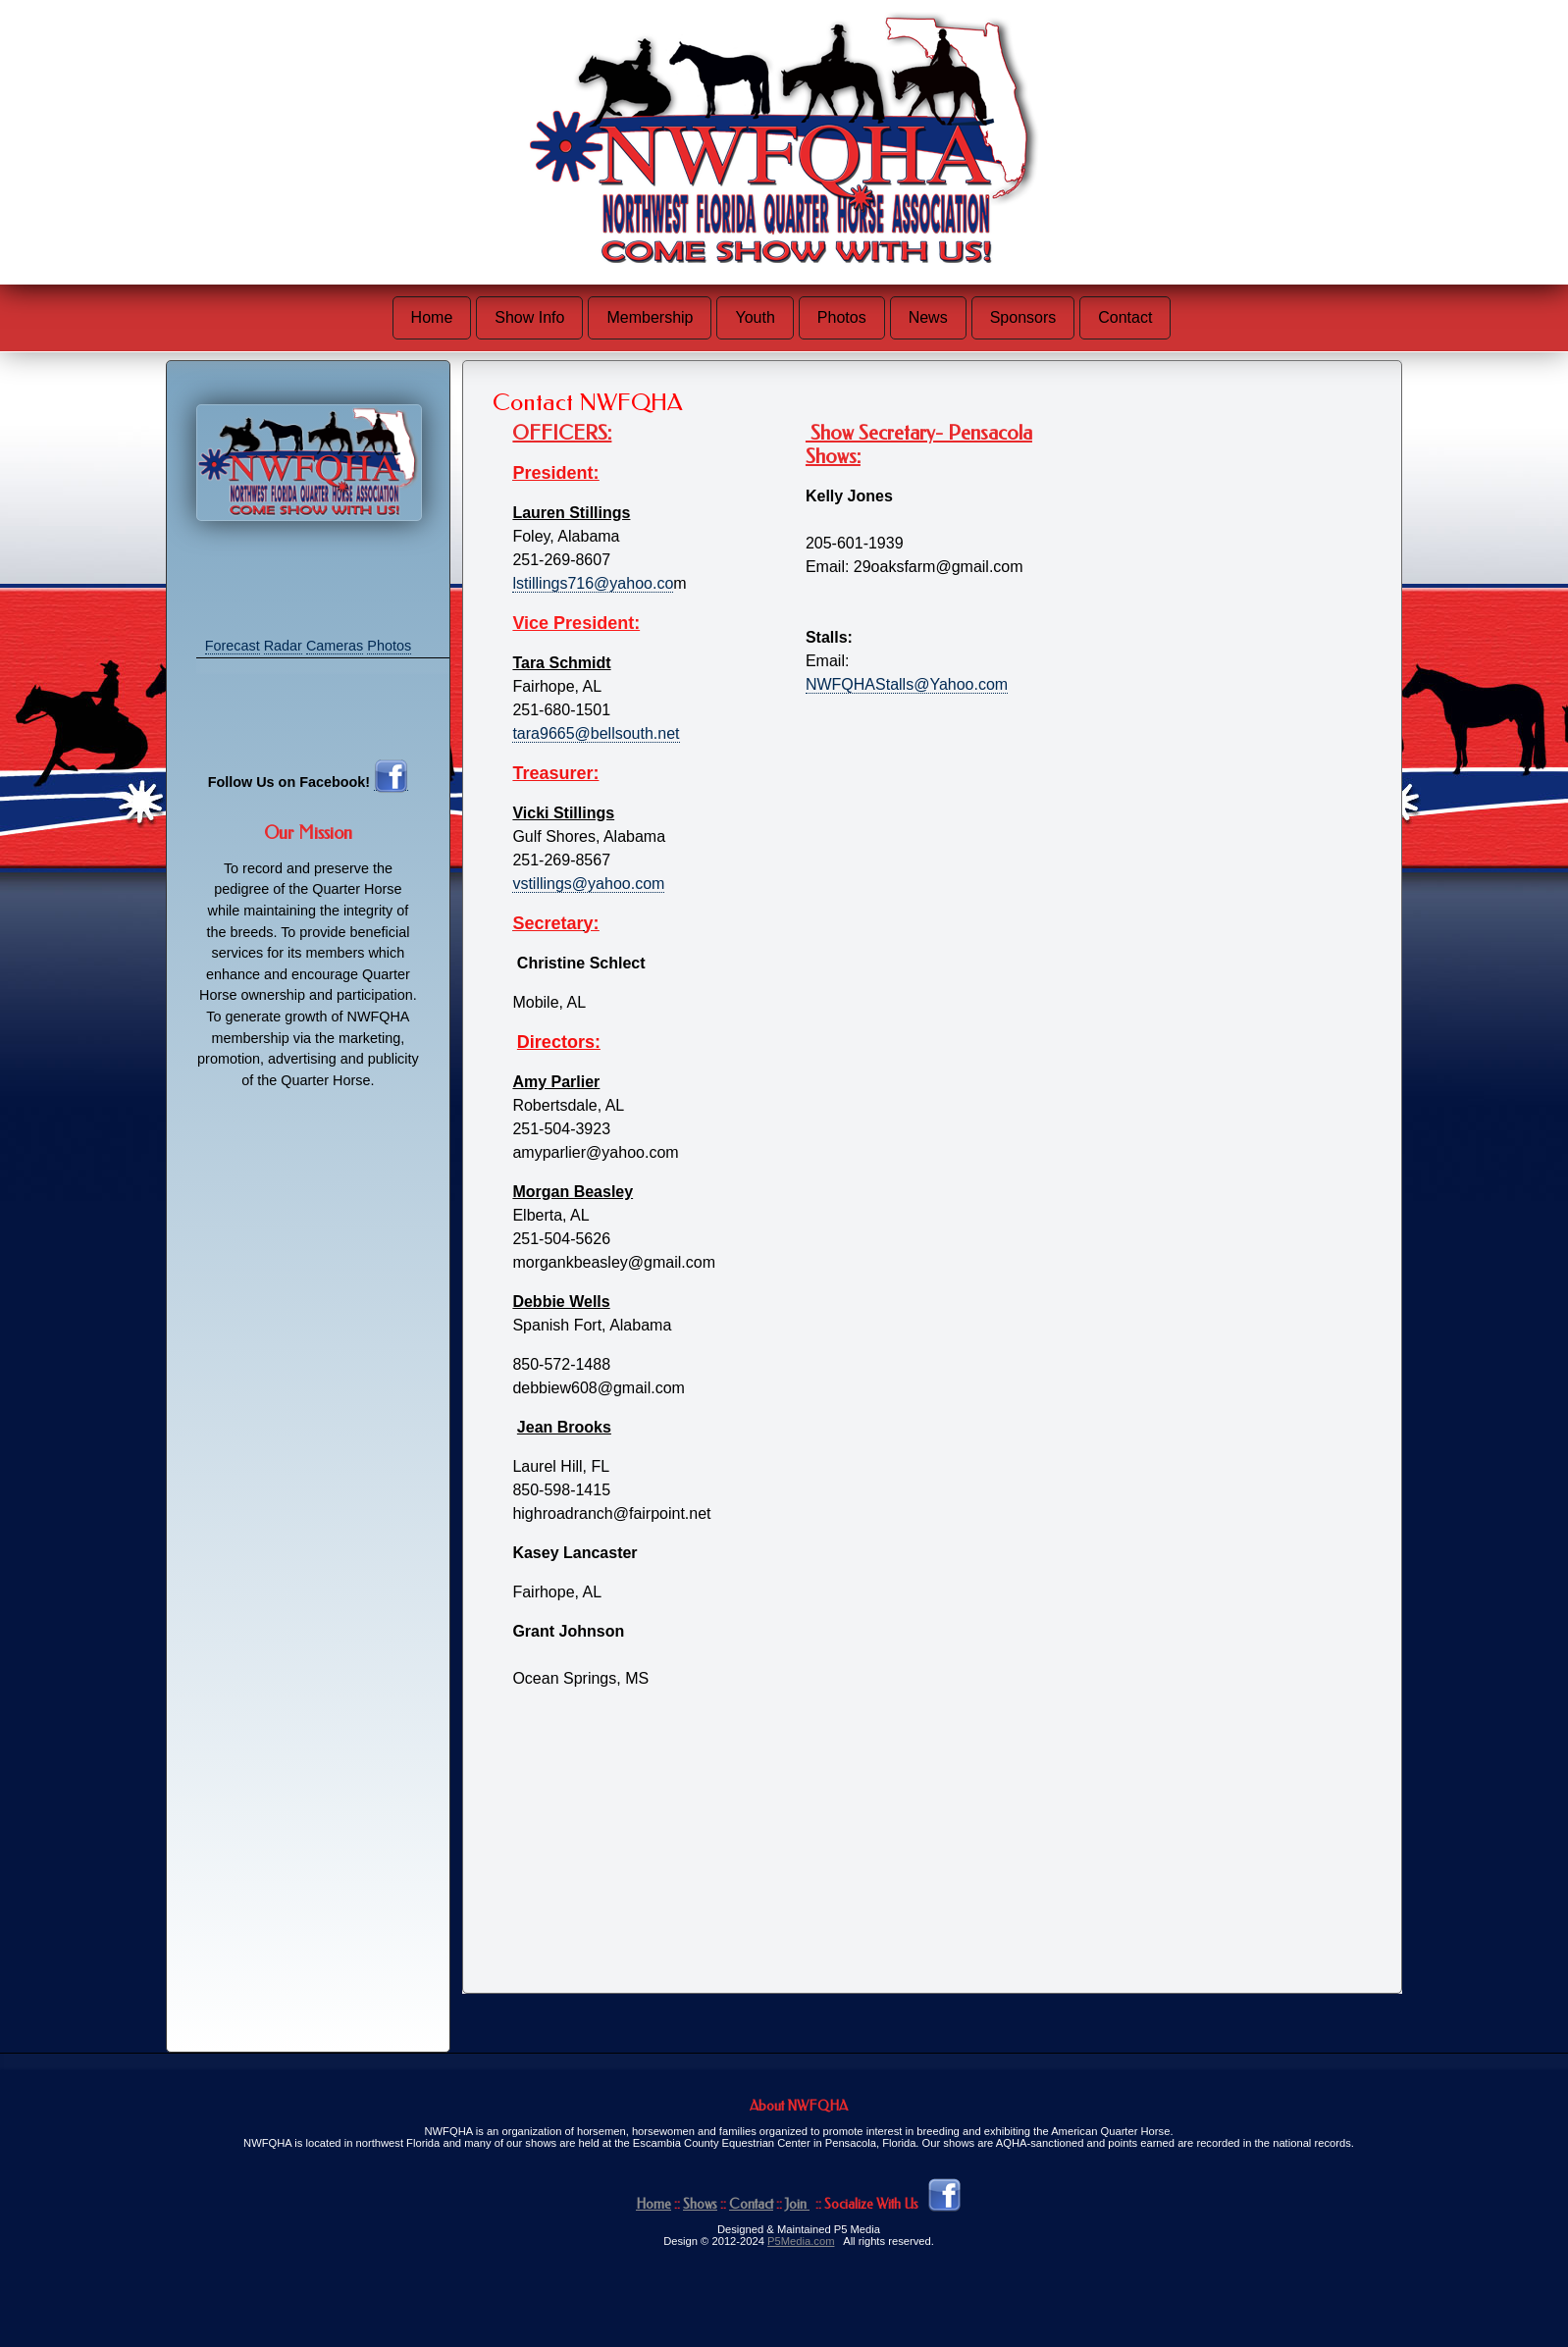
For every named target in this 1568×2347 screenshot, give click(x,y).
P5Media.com (800, 2241)
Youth (754, 317)
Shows (700, 2204)
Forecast (232, 645)
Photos (841, 317)
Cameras (334, 645)
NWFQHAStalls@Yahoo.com (907, 684)
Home (432, 317)
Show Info (529, 317)
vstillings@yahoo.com (588, 883)
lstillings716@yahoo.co (592, 583)
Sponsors (1023, 317)
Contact (1125, 317)
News (928, 317)
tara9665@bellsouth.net (595, 733)
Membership (649, 317)
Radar (283, 645)
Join (797, 2204)
